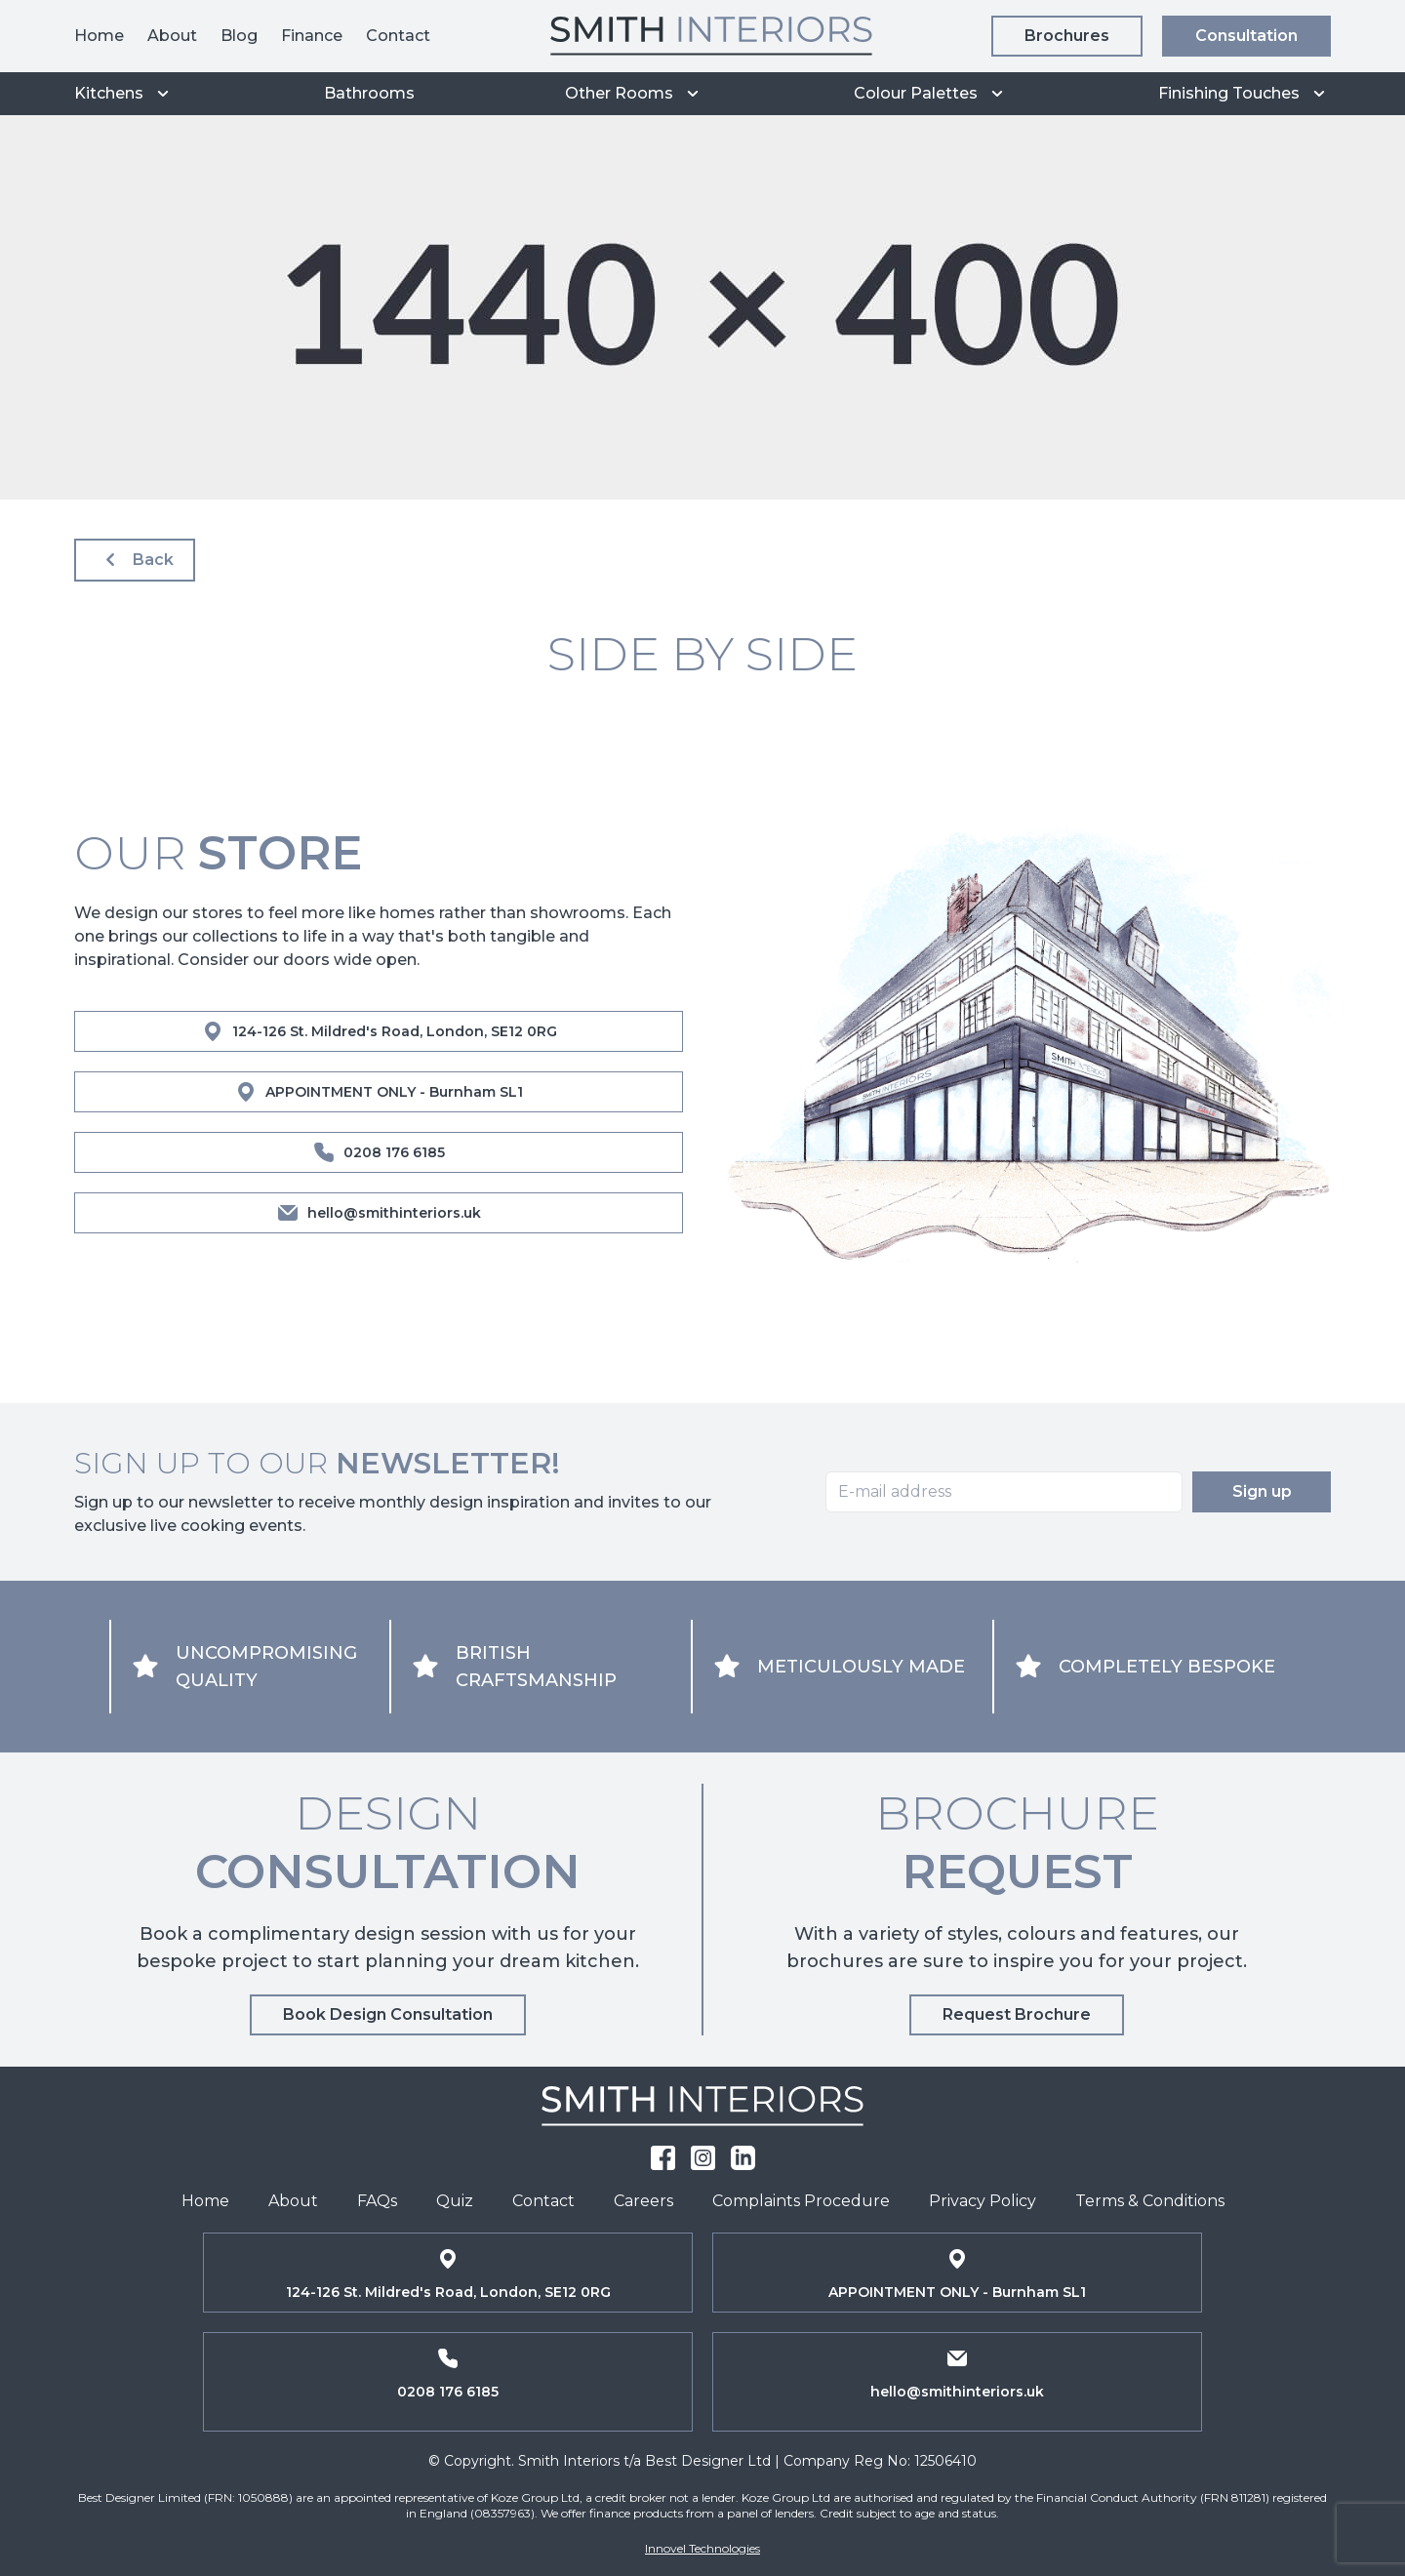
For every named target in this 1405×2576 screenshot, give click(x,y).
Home (99, 35)
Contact (398, 35)
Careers (643, 2201)
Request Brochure (1017, 2014)
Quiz (454, 2201)
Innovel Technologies (702, 2548)
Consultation (1246, 35)
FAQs (377, 2201)
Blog (239, 35)
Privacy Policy (982, 2201)
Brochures (1066, 35)
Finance (311, 35)
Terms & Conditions (1149, 2201)
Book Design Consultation (388, 2014)
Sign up (1262, 1491)
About (172, 35)
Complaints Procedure (801, 2201)
